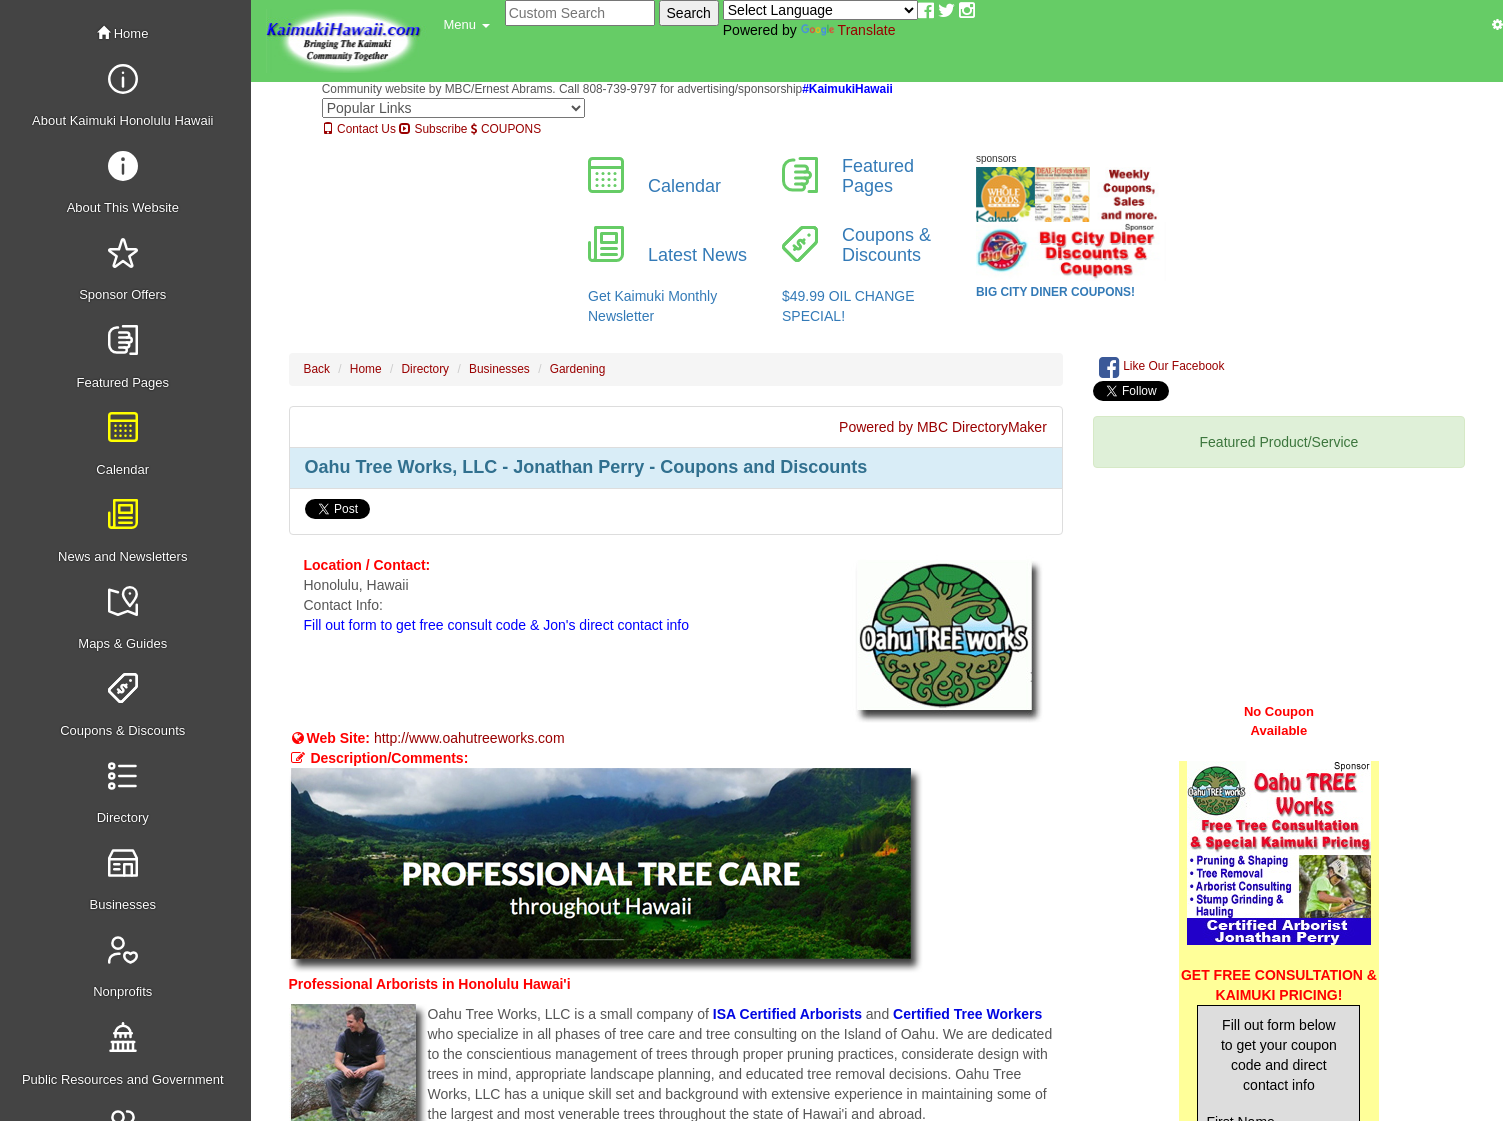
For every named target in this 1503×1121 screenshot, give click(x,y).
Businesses (499, 369)
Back (317, 369)
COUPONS (506, 129)
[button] (467, 25)
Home (122, 33)
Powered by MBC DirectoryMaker (943, 427)
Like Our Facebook (1162, 367)
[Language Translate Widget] (820, 10)
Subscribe (433, 129)
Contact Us (359, 129)
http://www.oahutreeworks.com (469, 738)
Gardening (578, 369)
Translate (848, 30)
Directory (426, 369)
